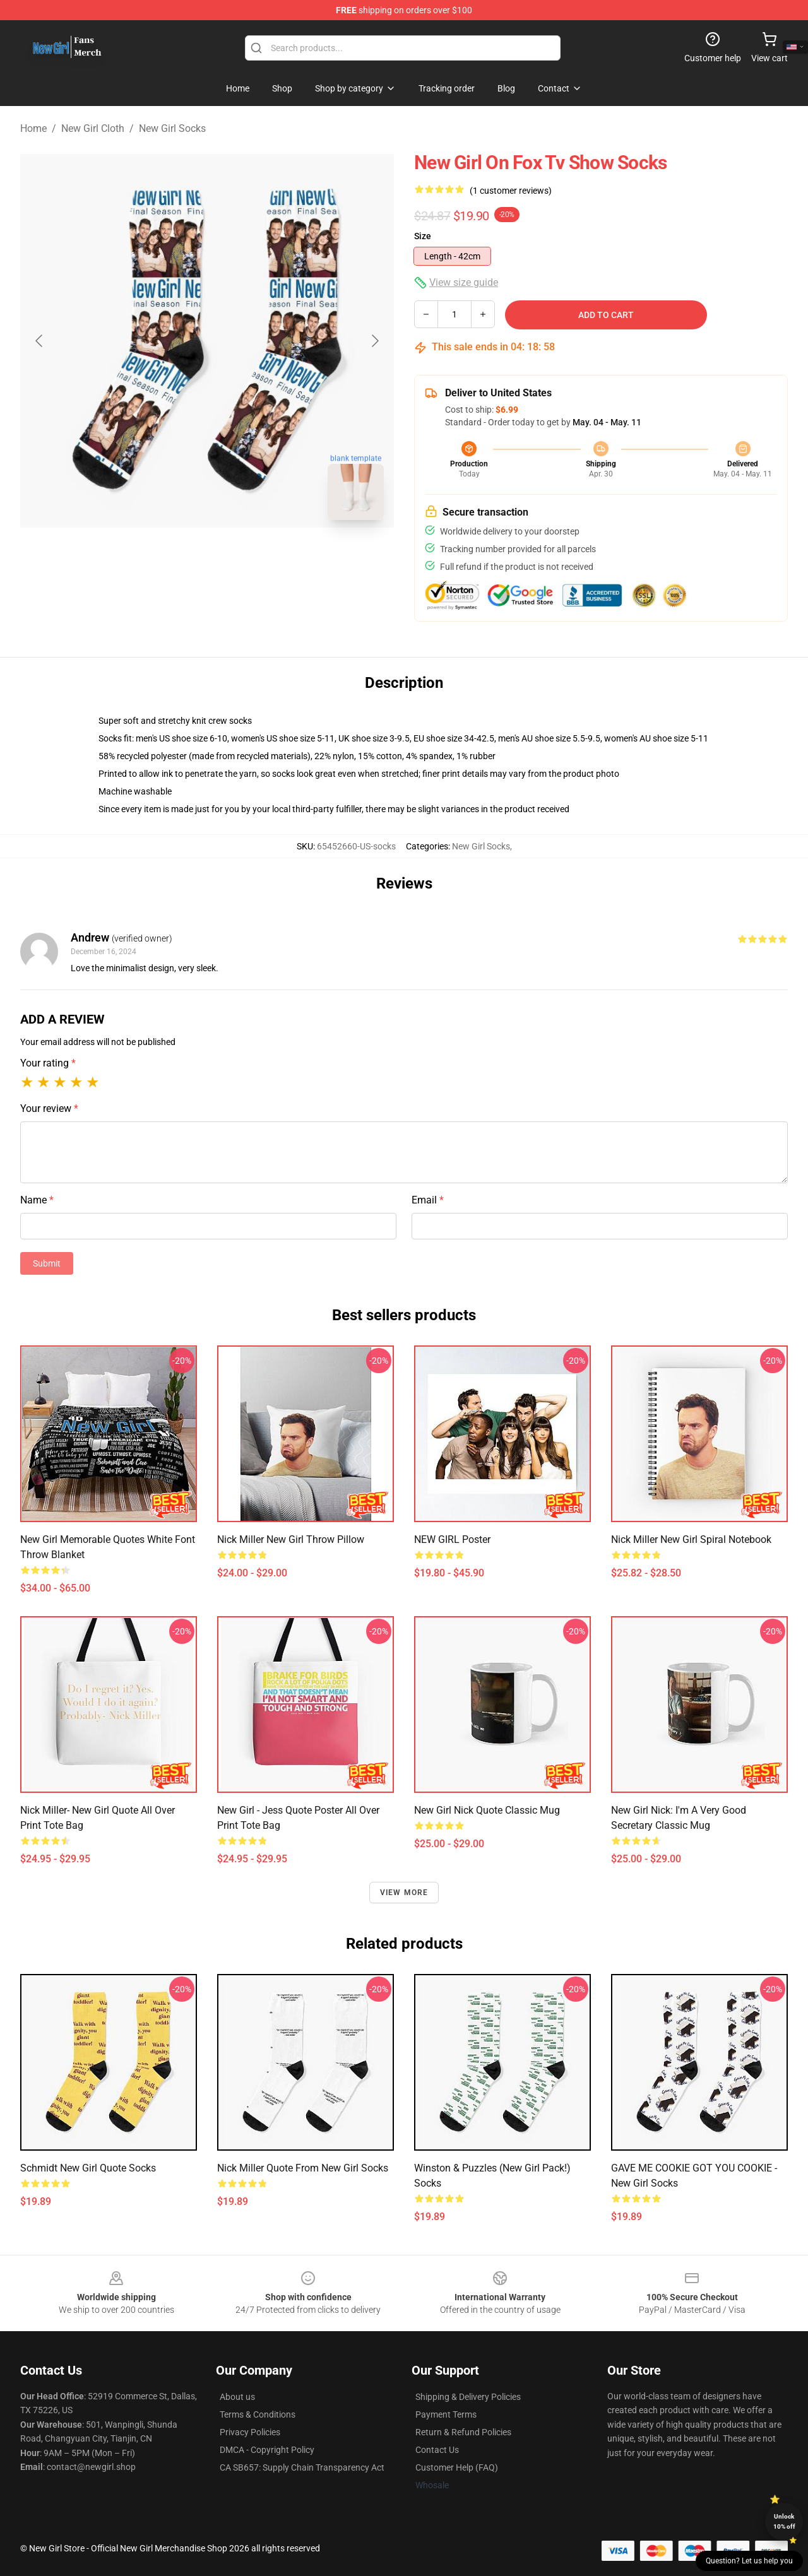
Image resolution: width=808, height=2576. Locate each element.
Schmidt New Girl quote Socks (88, 2168)
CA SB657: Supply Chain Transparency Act (302, 2467)
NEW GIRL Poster (452, 1539)
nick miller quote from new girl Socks (302, 2168)
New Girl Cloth (92, 128)
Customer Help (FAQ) (456, 2467)
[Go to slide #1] (174, 558)
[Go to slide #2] (240, 558)
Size (422, 236)
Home (33, 128)
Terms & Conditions (257, 2414)
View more (404, 1892)
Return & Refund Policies (463, 2432)
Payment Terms (446, 2414)
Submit (47, 1263)
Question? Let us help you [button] (749, 2560)
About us (237, 2397)
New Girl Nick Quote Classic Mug (487, 1810)
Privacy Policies (250, 2432)
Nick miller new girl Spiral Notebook (691, 1539)
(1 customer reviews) (511, 191)
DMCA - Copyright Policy (267, 2450)
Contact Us (437, 2450)
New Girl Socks (172, 128)
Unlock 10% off (784, 2521)
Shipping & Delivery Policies (468, 2397)
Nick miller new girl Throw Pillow (290, 1539)
